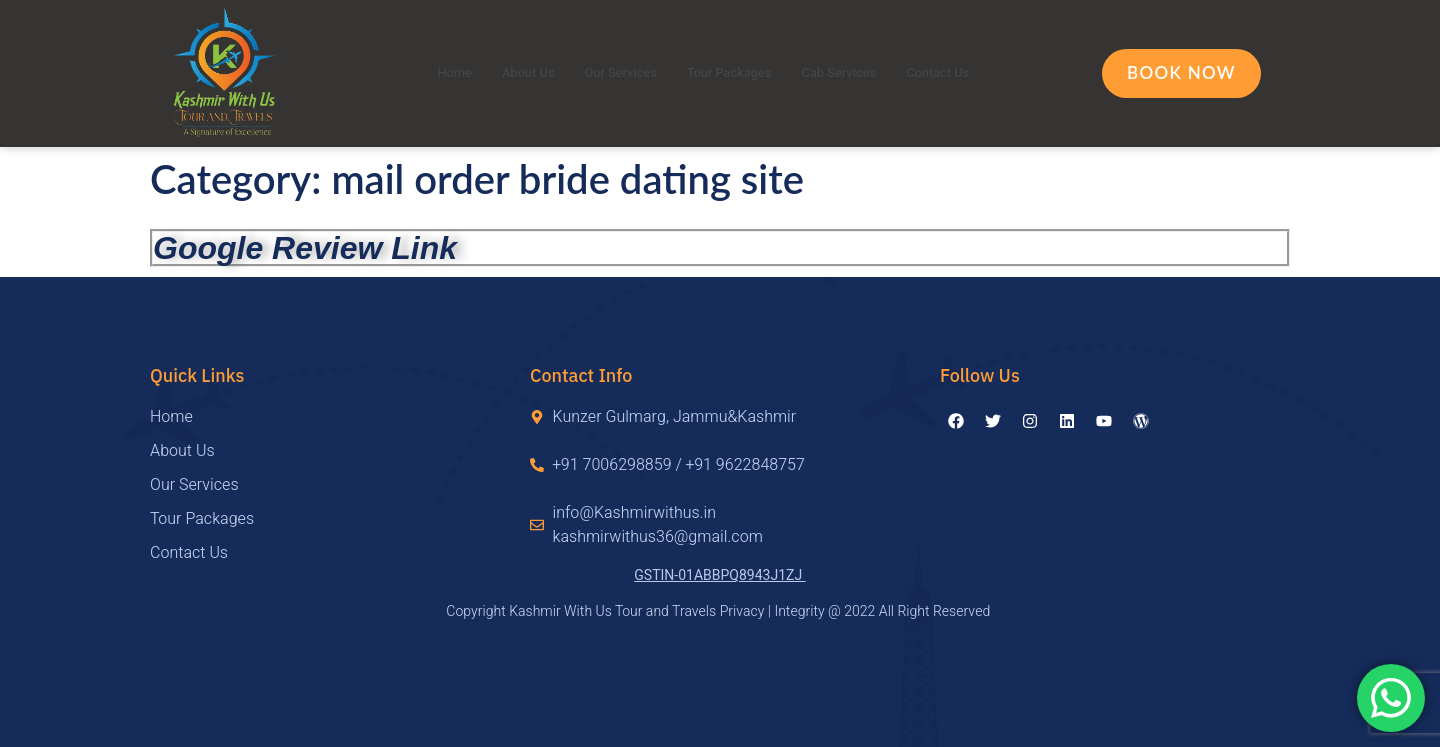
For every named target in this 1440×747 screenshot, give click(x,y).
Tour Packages (730, 73)
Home (425, 73)
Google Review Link (305, 248)
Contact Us (965, 73)
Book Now (1181, 72)
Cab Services (854, 73)
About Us (505, 73)
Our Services (609, 73)
